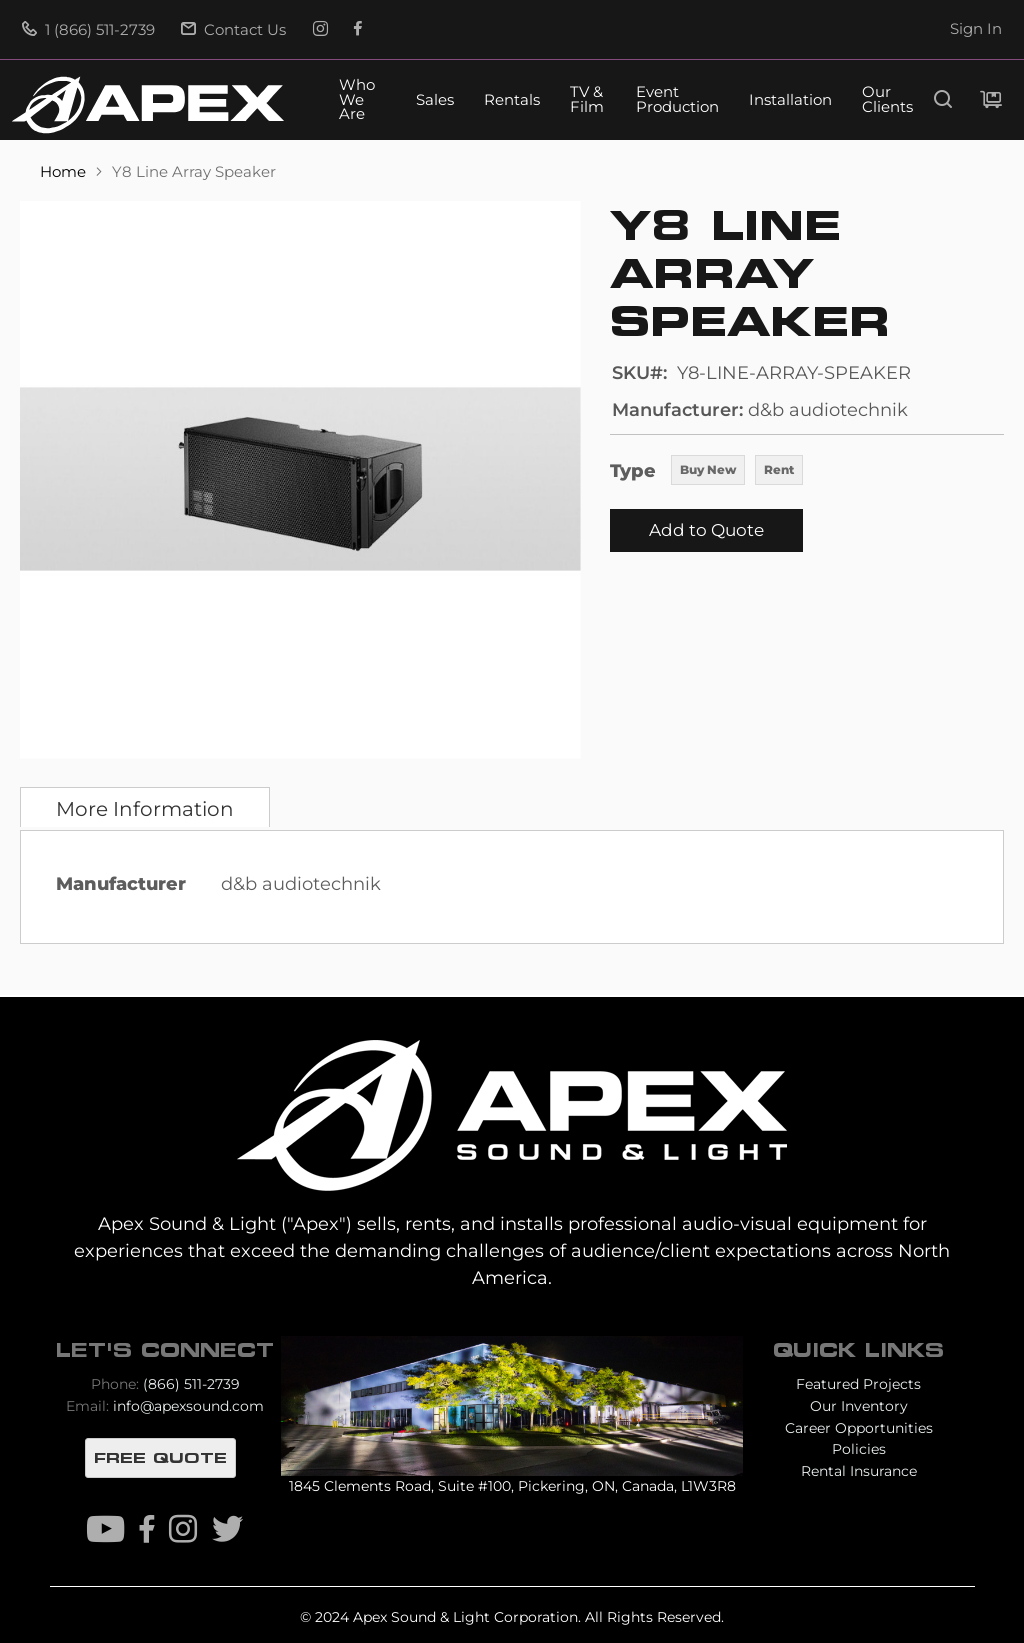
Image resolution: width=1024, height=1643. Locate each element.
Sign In (976, 29)
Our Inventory (859, 1406)
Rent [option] (779, 469)
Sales (435, 100)
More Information (145, 809)
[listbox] (737, 472)
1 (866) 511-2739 (88, 30)
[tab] (145, 807)
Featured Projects (858, 1384)
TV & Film (587, 100)
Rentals (512, 100)
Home (65, 171)
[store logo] (148, 105)
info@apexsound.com (188, 1406)
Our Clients (887, 100)
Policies (859, 1449)
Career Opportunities (859, 1428)
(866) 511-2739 (191, 1384)
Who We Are (357, 100)
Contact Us (233, 30)
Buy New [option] (708, 469)
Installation (790, 100)
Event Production (677, 100)
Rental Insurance (859, 1471)
